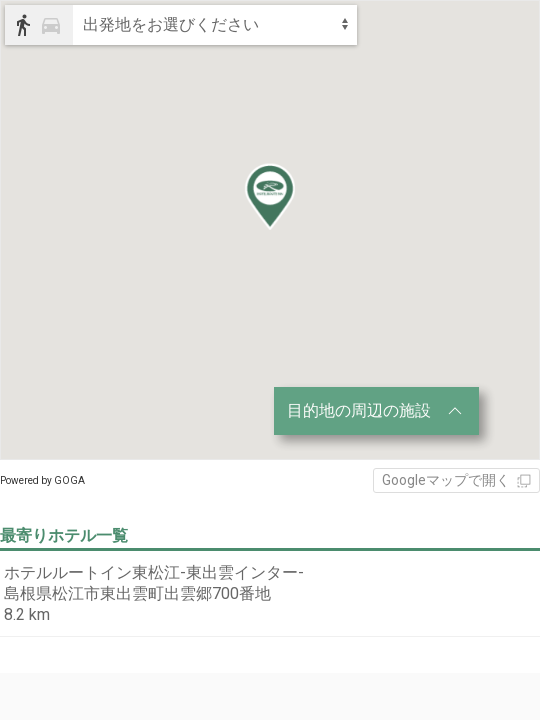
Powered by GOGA (42, 480)
